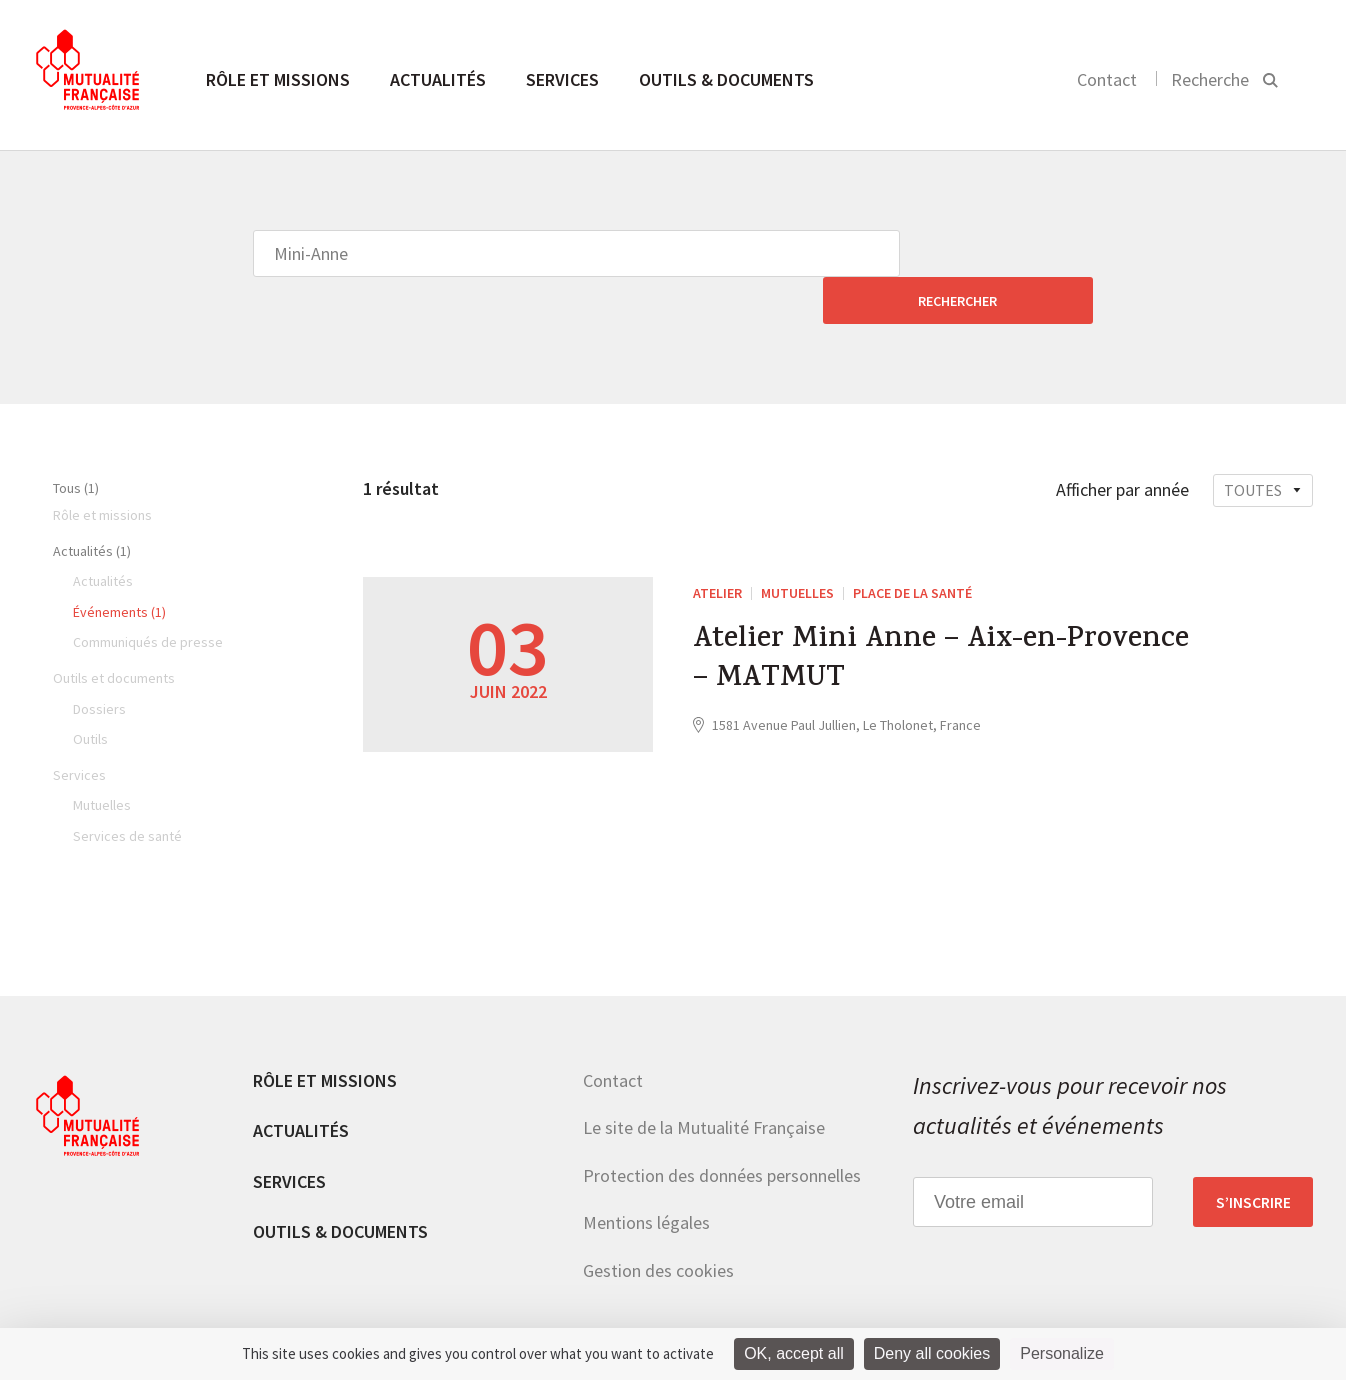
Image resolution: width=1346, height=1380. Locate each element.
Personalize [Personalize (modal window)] (1062, 1353)
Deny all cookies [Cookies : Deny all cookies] (932, 1353)
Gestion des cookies (658, 1223)
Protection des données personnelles (722, 1128)
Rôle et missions (278, 79)
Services (562, 79)
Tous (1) (76, 441)
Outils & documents (726, 79)
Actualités (438, 79)
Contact (1107, 79)
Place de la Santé (912, 546)
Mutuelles (797, 546)
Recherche (1210, 79)
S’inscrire (1253, 1155)
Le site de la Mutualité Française (704, 1080)
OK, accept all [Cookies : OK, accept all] (794, 1353)
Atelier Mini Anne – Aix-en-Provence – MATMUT (944, 615)
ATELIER (717, 546)
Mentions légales (646, 1175)
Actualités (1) (92, 504)
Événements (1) (119, 565)
